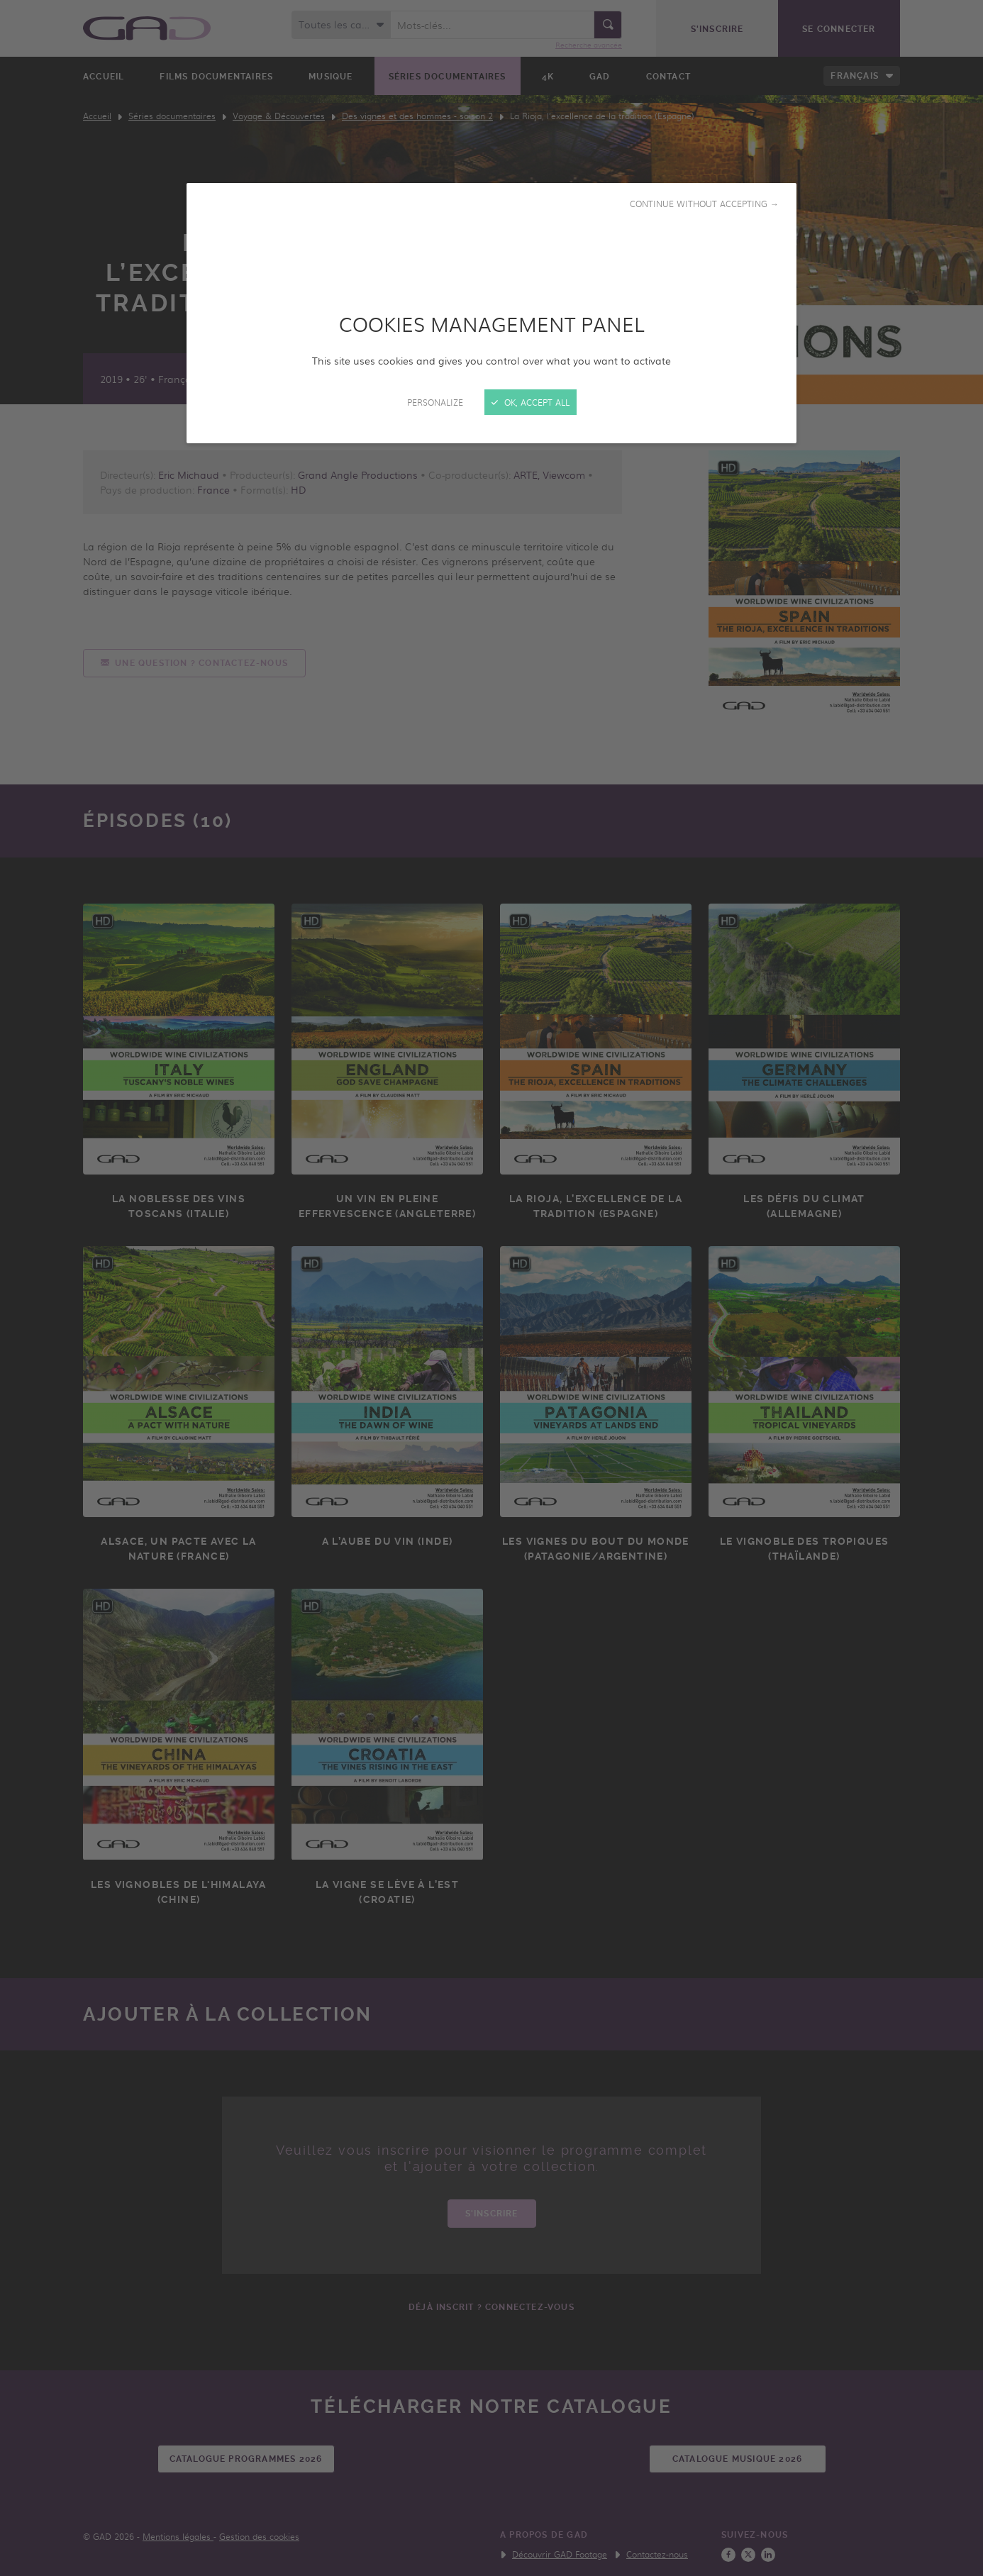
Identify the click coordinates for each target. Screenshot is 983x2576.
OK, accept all (531, 402)
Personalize (435, 402)
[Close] (491, 1288)
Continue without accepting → (704, 203)
